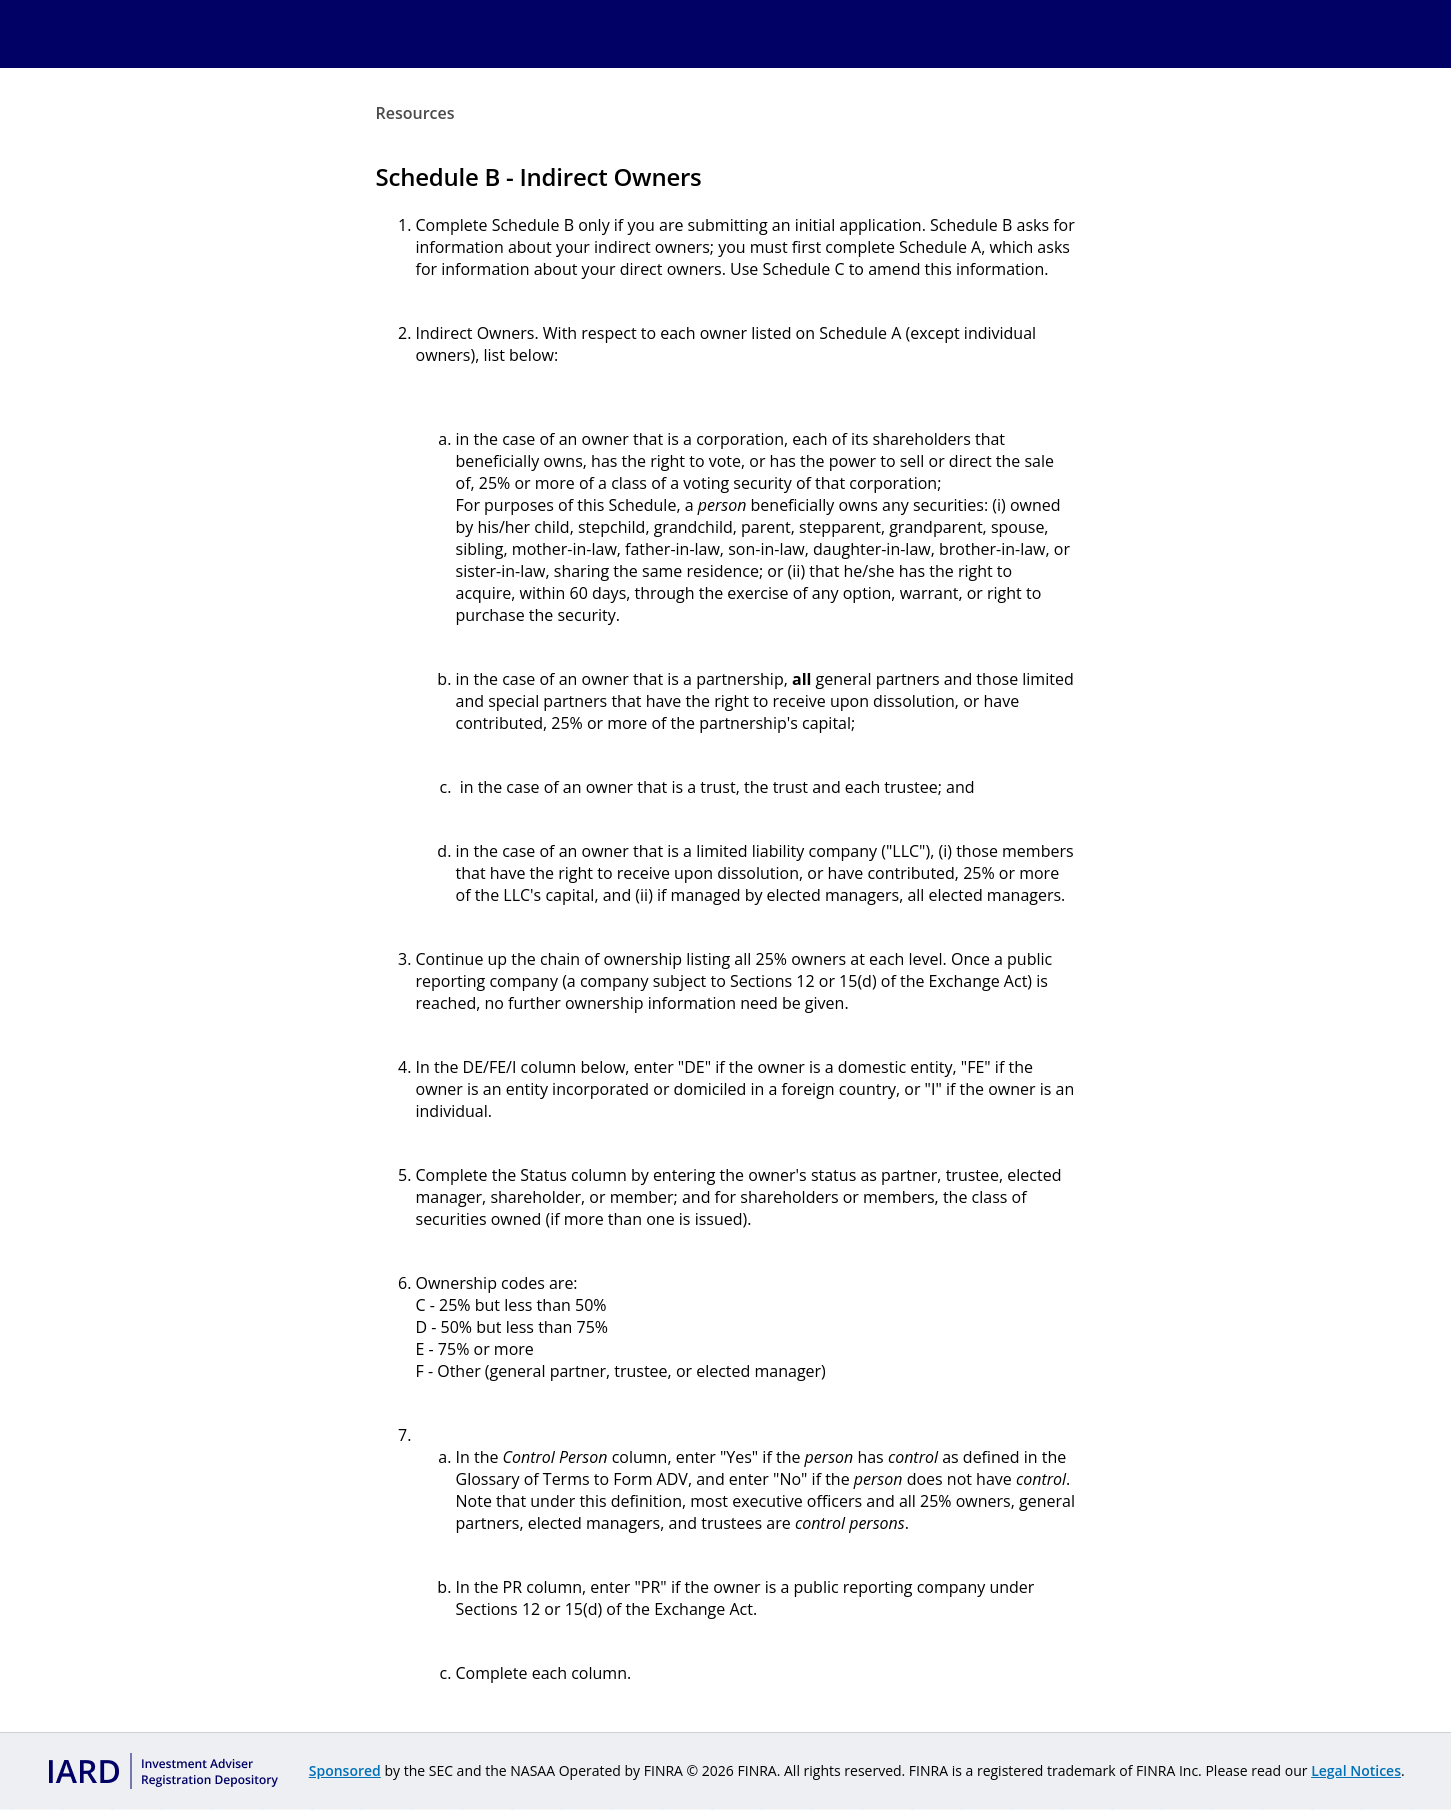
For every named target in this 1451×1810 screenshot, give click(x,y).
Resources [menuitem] (893, 34)
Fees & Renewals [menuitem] (676, 34)
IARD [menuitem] (473, 34)
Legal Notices (1356, 1770)
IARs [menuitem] (797, 34)
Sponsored (345, 1770)
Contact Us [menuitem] (1015, 34)
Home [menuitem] (415, 34)
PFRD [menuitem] (552, 34)
